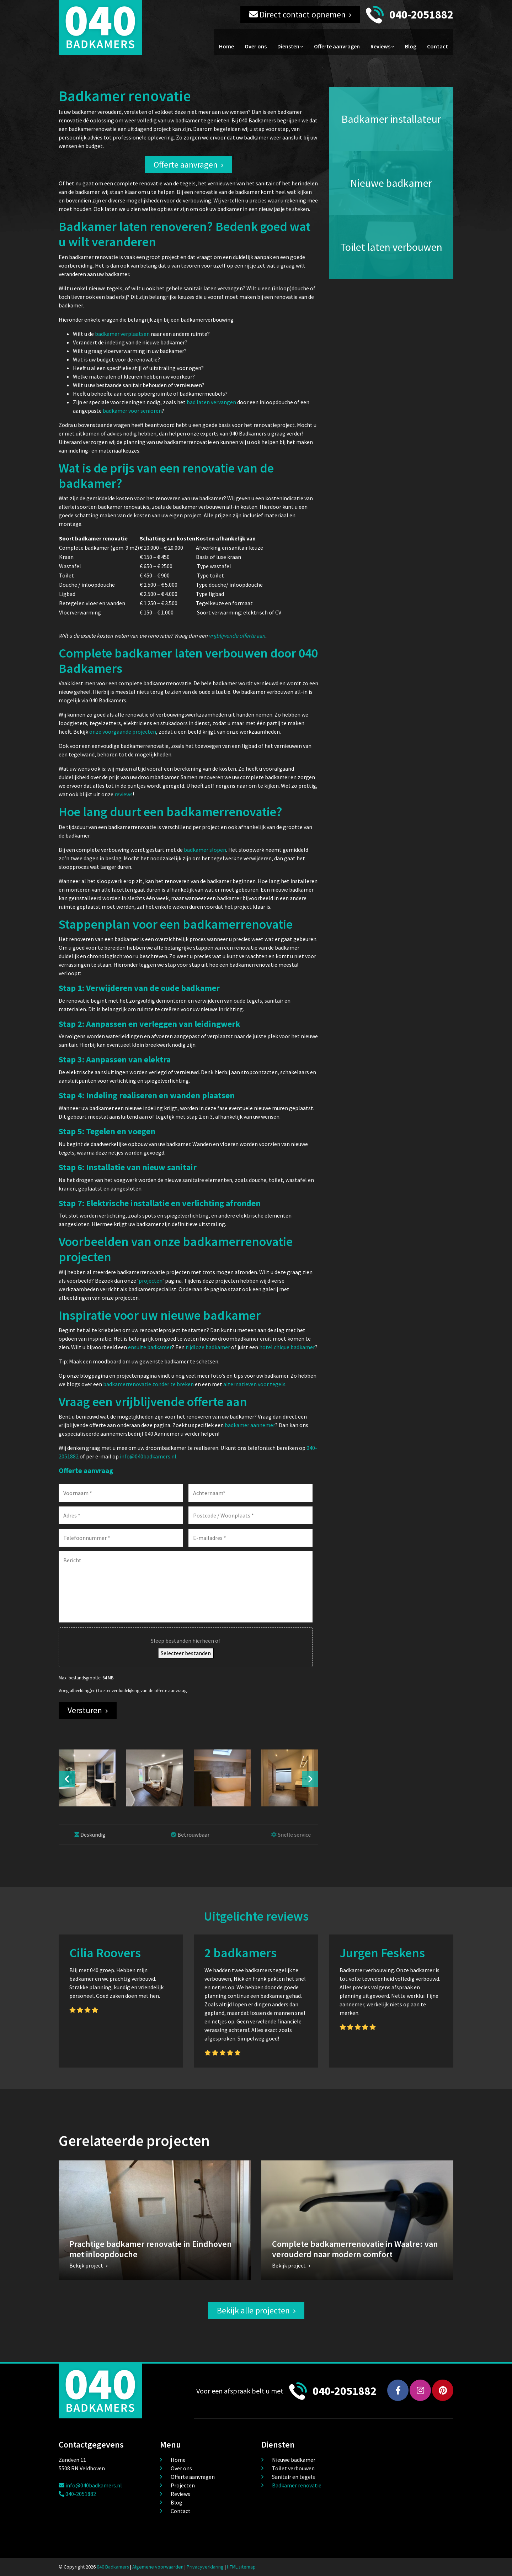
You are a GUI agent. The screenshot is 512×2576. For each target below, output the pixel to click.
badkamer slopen (205, 849)
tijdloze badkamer (208, 1347)
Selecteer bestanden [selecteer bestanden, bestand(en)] (186, 1653)
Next (310, 1779)
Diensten (288, 46)
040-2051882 (421, 14)
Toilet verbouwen (293, 2468)
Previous (67, 1779)
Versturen (85, 1710)
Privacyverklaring (205, 2567)
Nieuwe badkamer (293, 2459)
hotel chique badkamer (287, 1347)
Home (226, 46)
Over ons (256, 46)
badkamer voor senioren (132, 410)
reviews (123, 794)
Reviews (380, 46)
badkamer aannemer (250, 1425)
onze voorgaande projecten (122, 731)
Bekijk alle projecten (253, 2310)
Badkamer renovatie (296, 2485)
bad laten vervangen (211, 402)
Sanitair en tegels (293, 2476)
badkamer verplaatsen (122, 333)
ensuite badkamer (150, 1347)
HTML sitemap (241, 2567)
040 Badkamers (113, 2567)
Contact (437, 46)
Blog (410, 46)
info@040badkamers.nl (148, 1456)
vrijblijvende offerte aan (237, 635)
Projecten (183, 2485)
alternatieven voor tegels (254, 1384)
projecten (150, 1280)
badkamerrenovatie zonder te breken (148, 1384)
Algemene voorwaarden (157, 2567)
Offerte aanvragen (337, 46)
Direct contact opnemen (297, 14)
